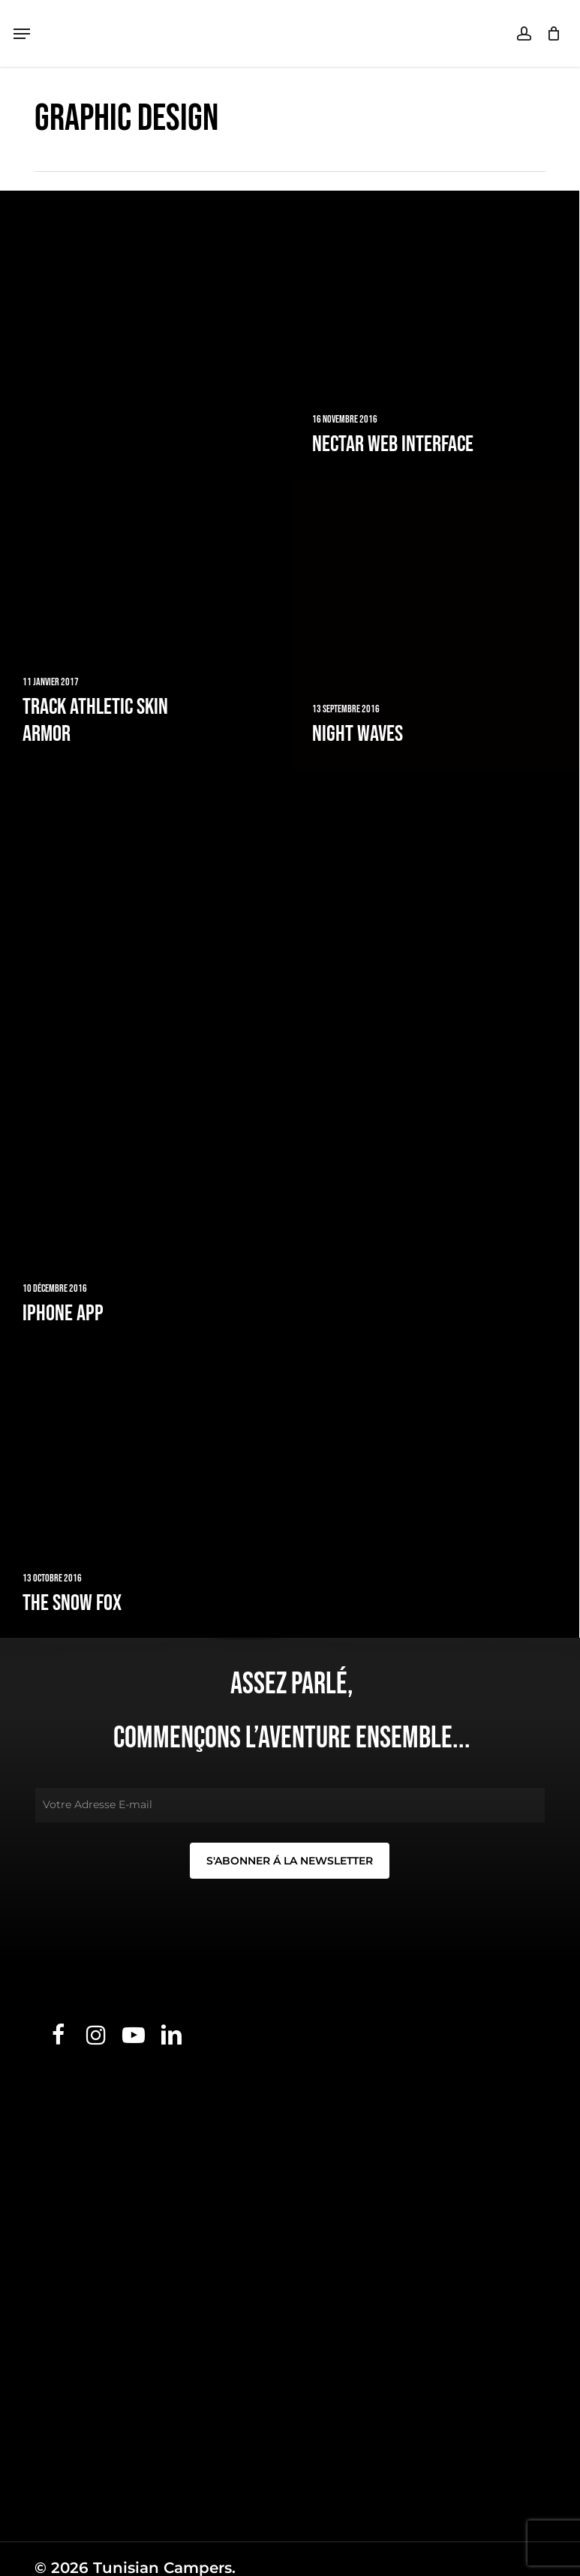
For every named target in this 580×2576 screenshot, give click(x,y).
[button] (22, 33)
